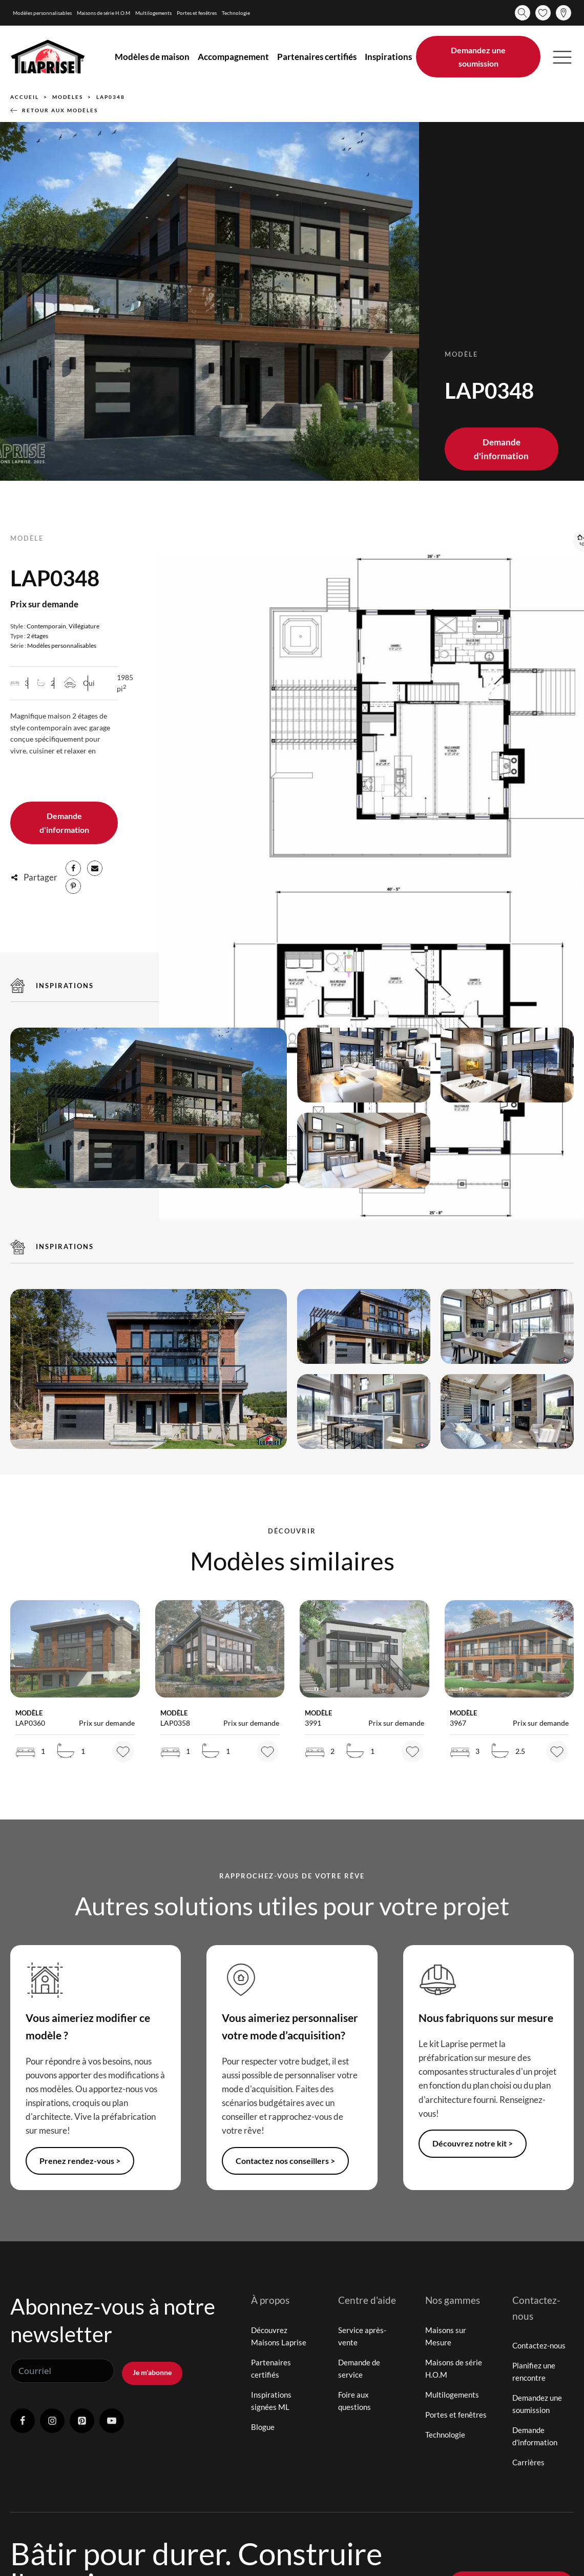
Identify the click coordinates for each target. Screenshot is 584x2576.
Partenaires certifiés (317, 56)
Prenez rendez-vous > (81, 2162)
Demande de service (359, 2369)
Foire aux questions (354, 2402)
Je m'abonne (152, 2371)
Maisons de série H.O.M (103, 13)
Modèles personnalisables (42, 13)
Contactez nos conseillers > (289, 2162)
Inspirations (388, 56)
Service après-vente (362, 2337)
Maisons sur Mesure (445, 2337)
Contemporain (46, 625)
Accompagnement (233, 56)
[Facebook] (73, 868)
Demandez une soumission (478, 56)
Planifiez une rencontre (533, 2373)
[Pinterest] (73, 886)
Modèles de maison (152, 56)
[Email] (94, 868)
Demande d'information (501, 449)
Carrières (528, 2463)
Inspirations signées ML (271, 2402)
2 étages (37, 635)
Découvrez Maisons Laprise (278, 2337)
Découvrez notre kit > (474, 2144)
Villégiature (84, 625)
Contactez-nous (539, 2347)
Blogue (263, 2427)
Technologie (236, 13)
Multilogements (153, 13)
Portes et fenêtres (197, 13)
